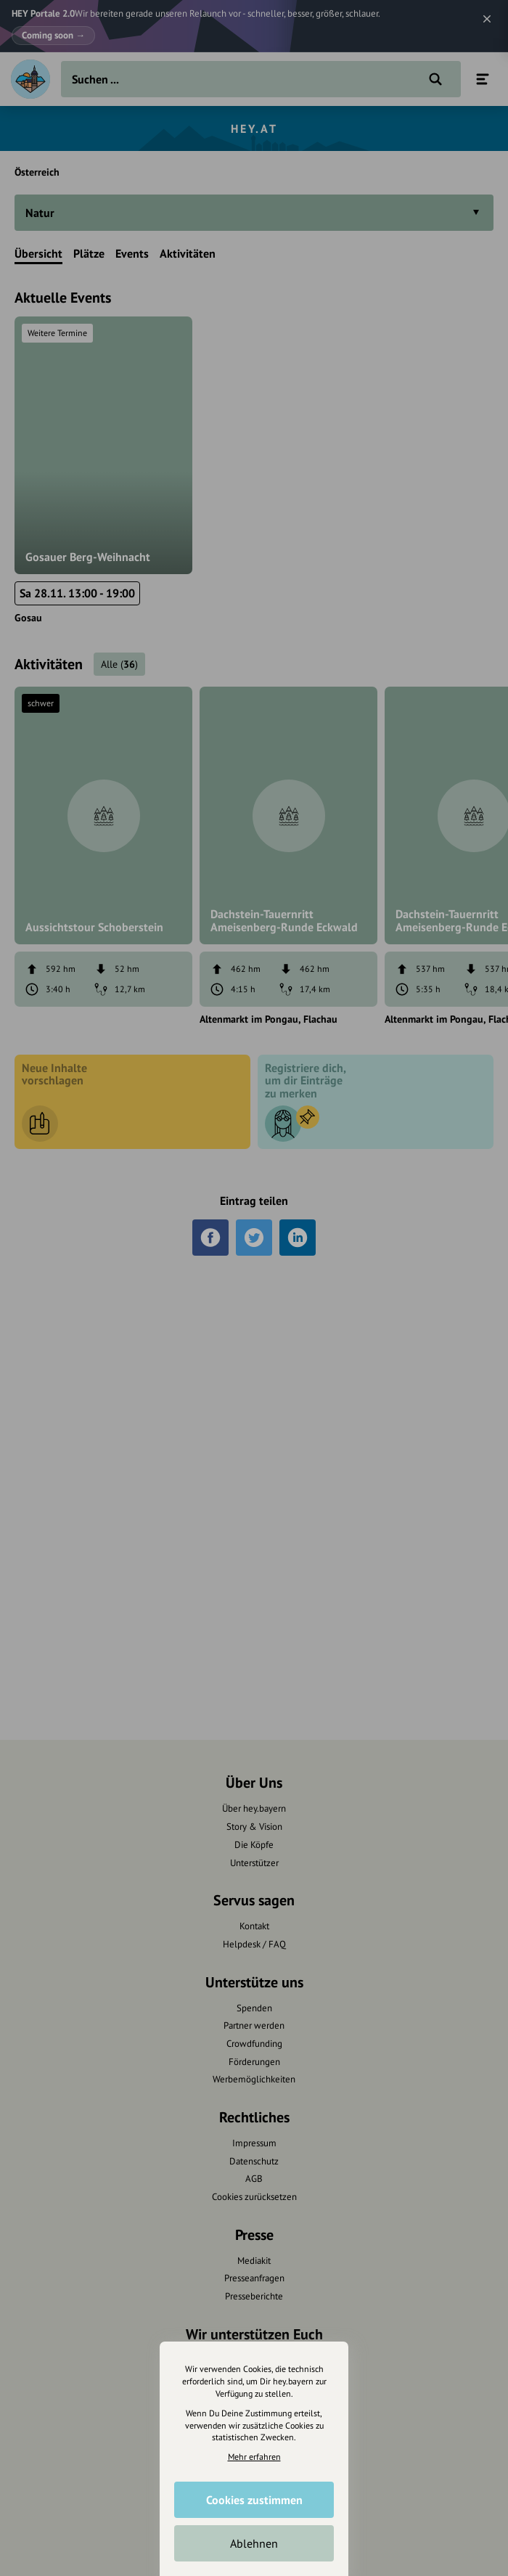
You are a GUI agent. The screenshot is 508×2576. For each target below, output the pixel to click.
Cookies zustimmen (254, 2500)
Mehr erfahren (254, 2456)
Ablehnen (254, 2543)
